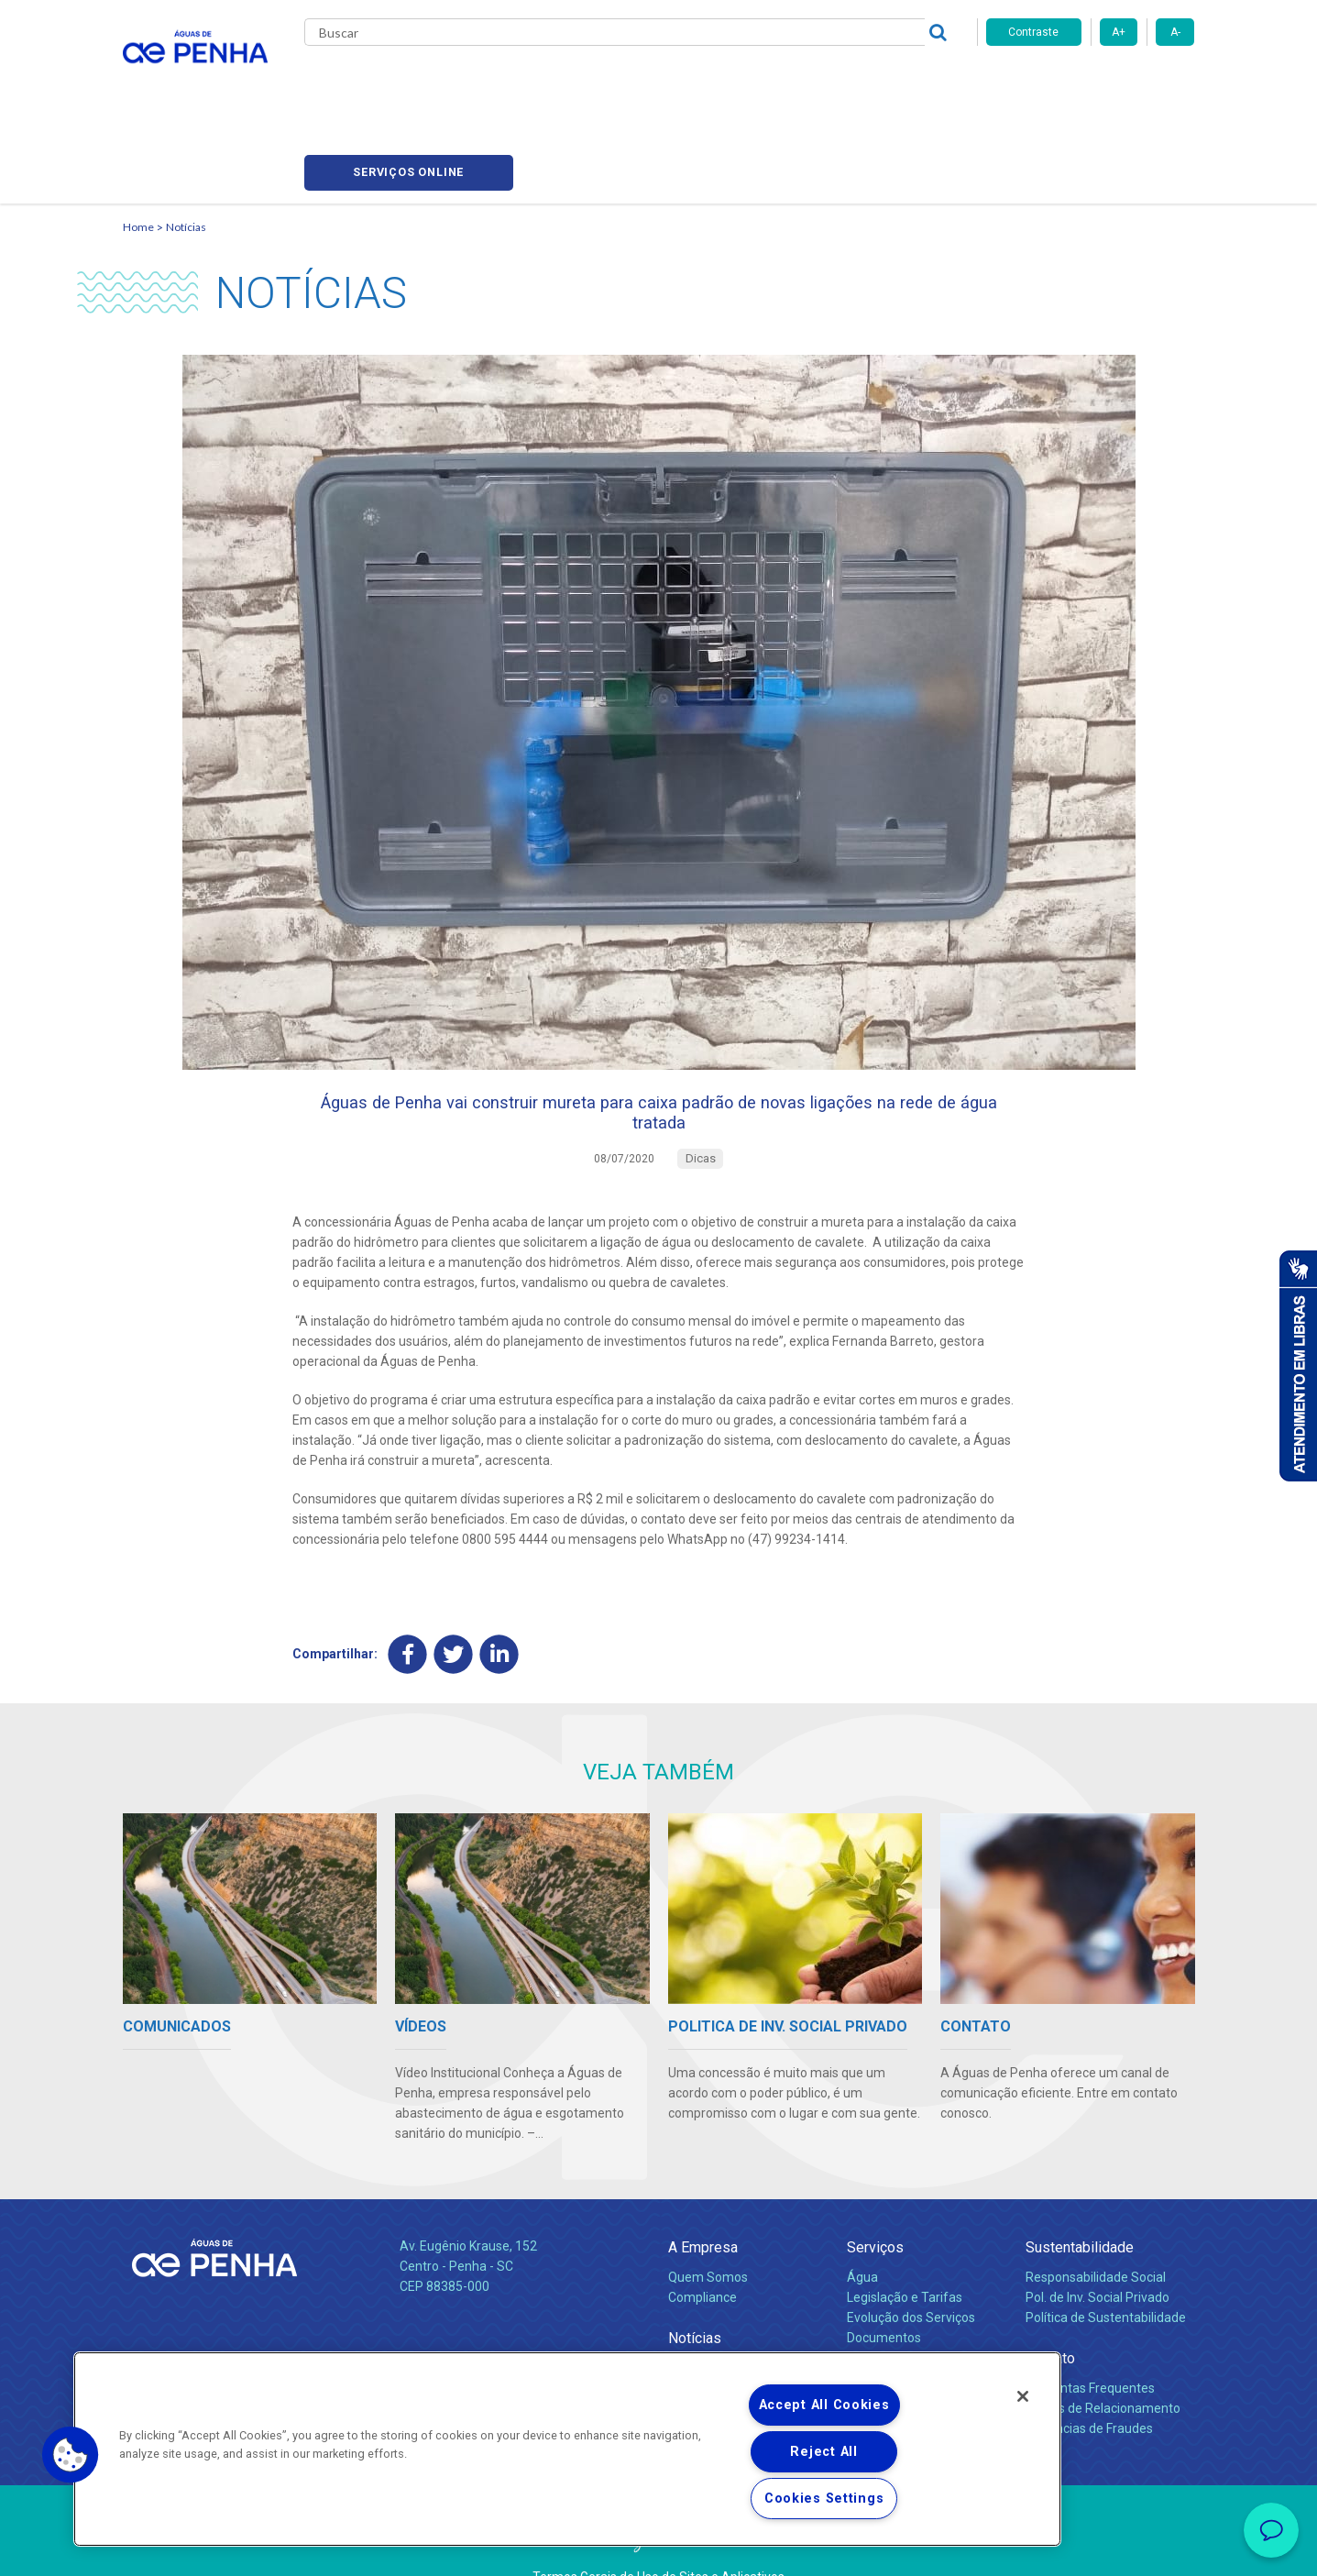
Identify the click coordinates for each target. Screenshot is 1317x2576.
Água (862, 2213)
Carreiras (731, 82)
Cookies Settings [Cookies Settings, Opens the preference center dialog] (824, 2498)
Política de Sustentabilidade (1106, 2252)
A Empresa (703, 2182)
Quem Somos (708, 2213)
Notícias (186, 142)
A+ (1118, 32)
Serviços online (1090, 83)
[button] (70, 2455)
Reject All (823, 2452)
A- (1175, 32)
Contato (1050, 2293)
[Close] (1023, 2396)
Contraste (1033, 32)
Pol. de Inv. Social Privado (1097, 2233)
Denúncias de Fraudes (1089, 2363)
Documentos (884, 2272)
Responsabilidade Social (1096, 2213)
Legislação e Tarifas (904, 2233)
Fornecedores (829, 82)
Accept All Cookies (824, 2405)
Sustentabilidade (1080, 2182)
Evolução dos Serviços (911, 2252)
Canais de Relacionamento (1103, 2344)
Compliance (702, 2233)
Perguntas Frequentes (1090, 2324)
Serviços (875, 2182)
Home (138, 142)
